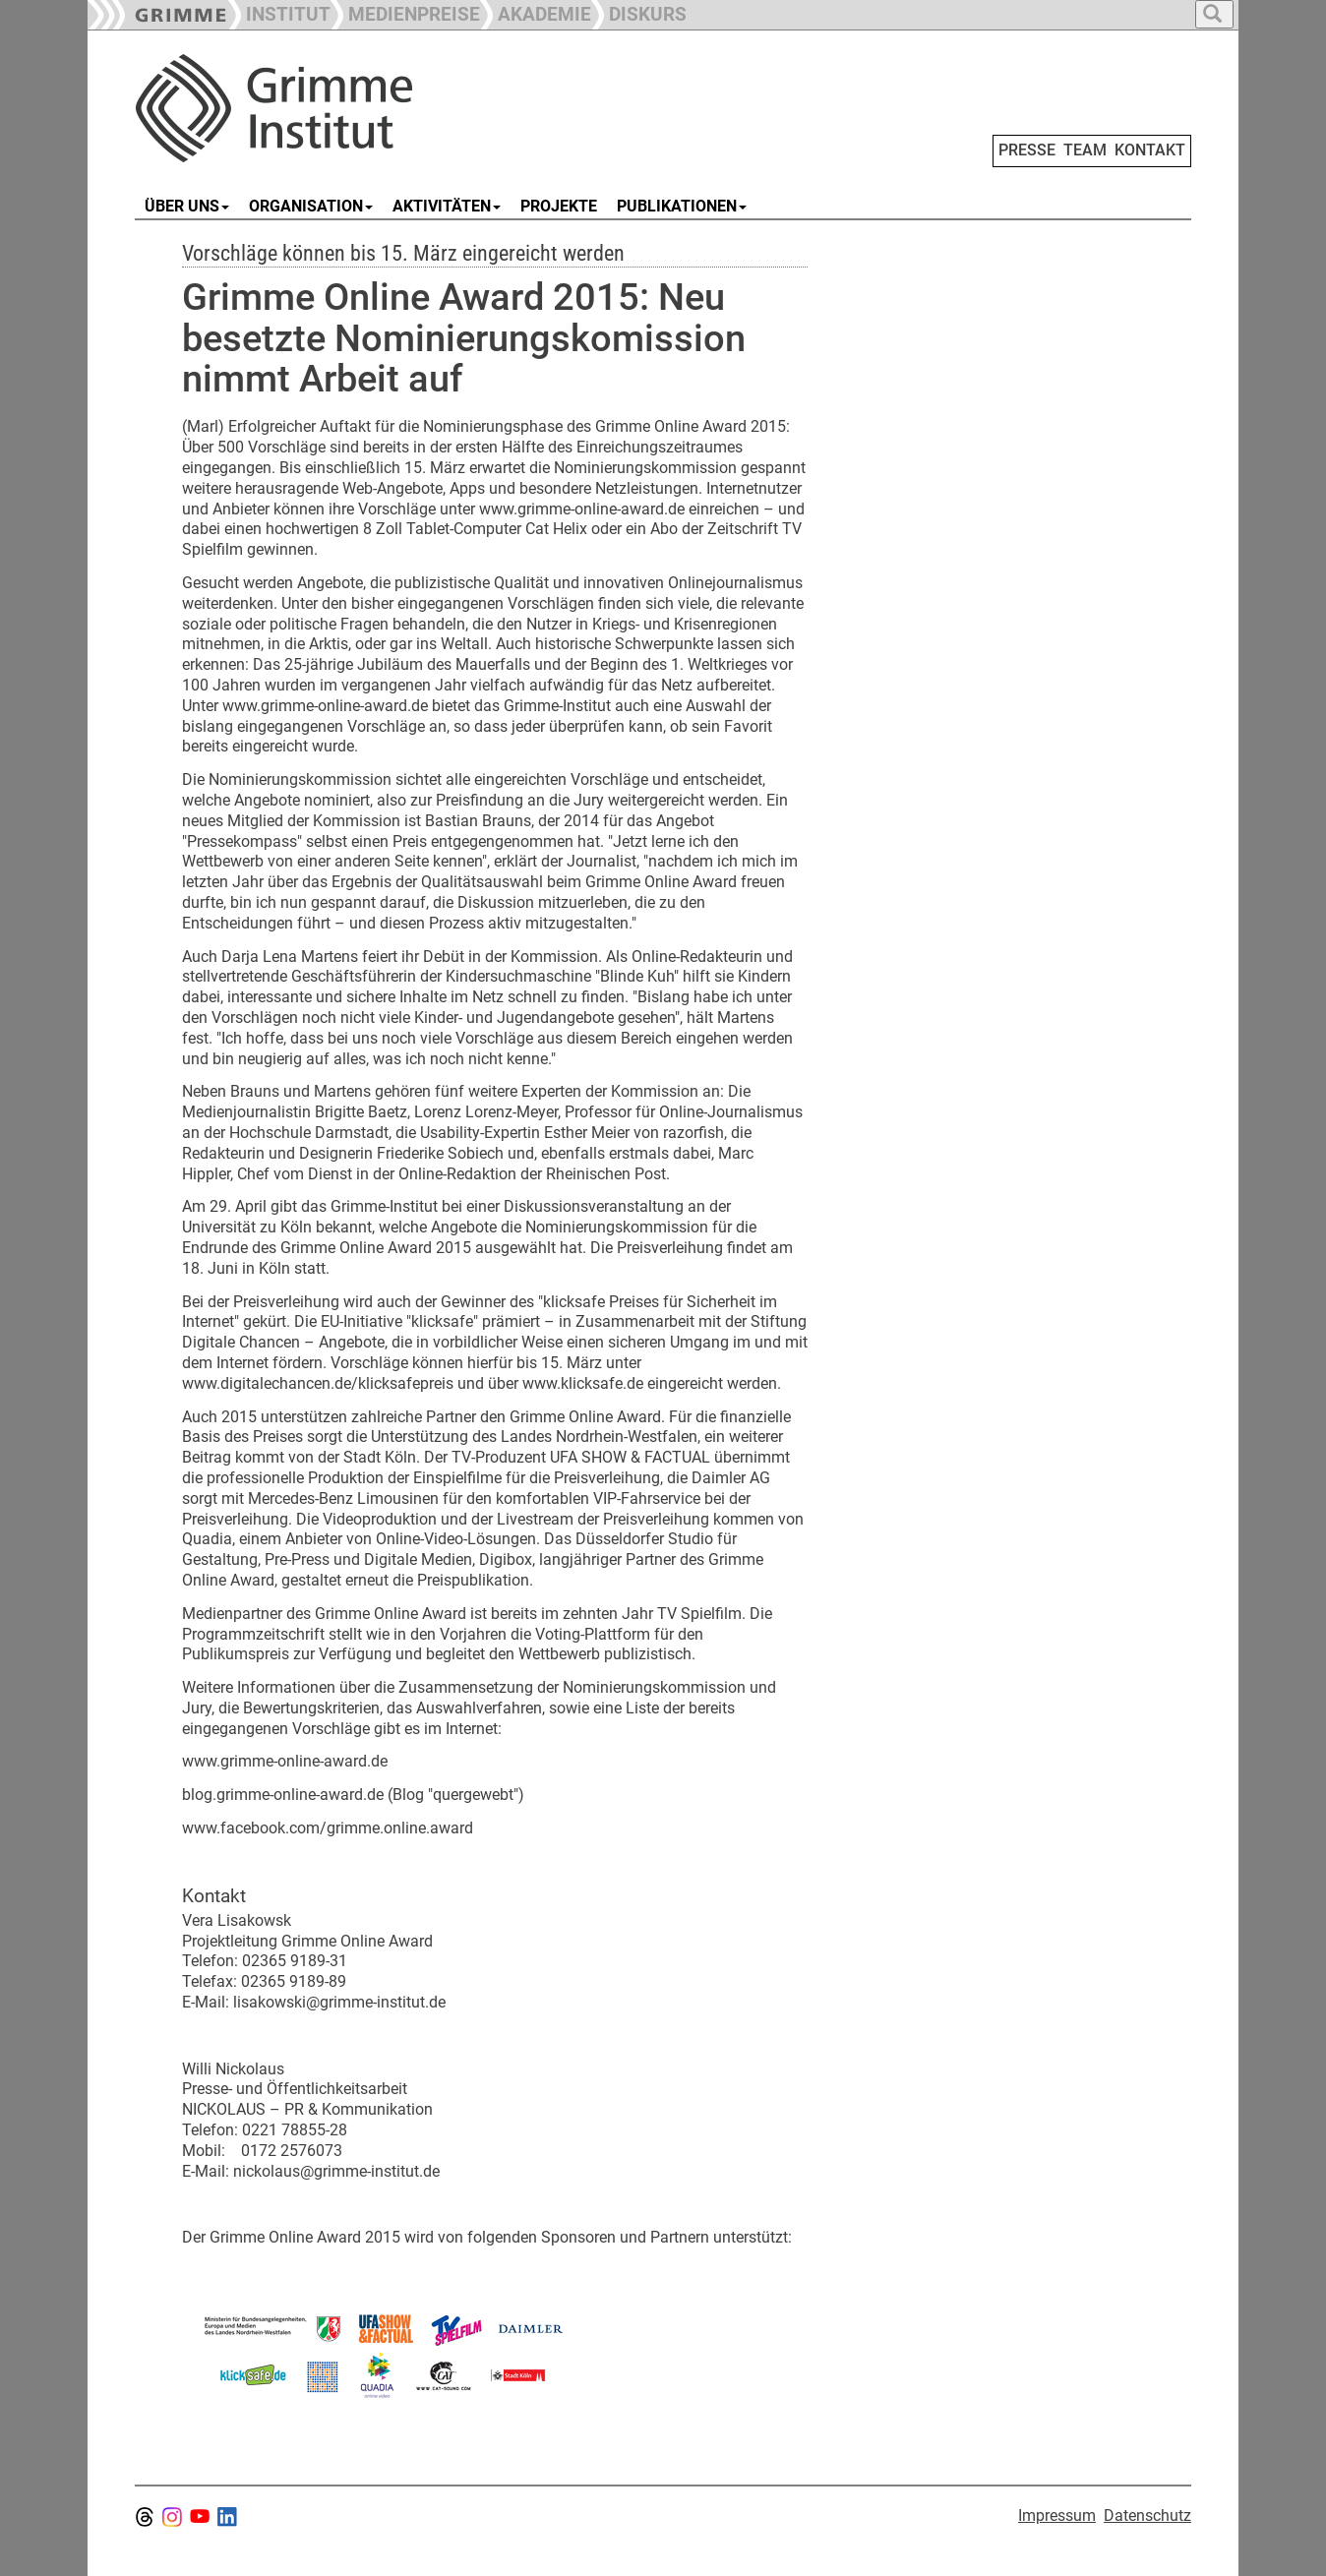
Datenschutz (1147, 2515)
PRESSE (1026, 150)
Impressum (1057, 2515)
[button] (405, 12)
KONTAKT (1150, 150)
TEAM (1085, 150)
